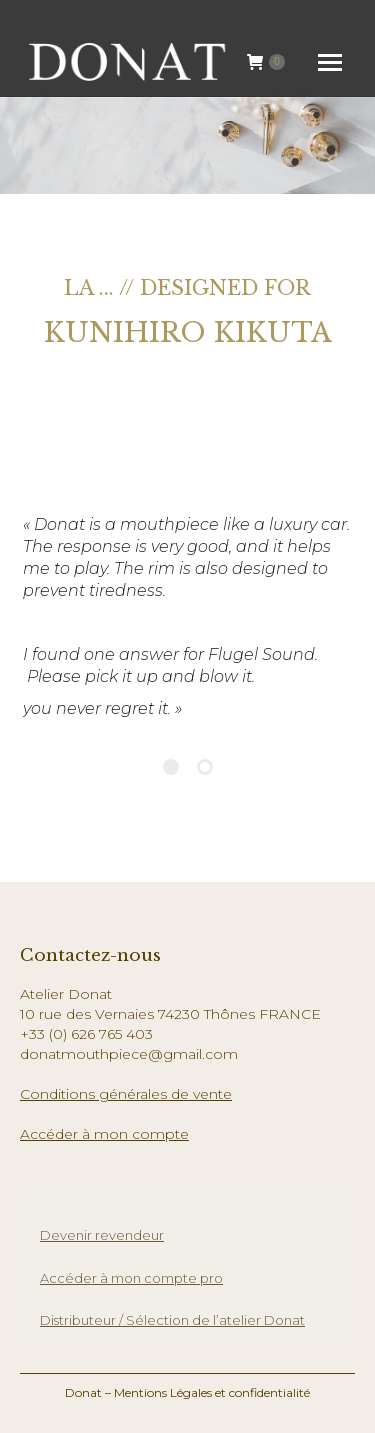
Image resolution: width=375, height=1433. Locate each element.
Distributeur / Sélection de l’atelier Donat (172, 1320)
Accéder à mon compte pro (131, 1278)
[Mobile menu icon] (330, 62)
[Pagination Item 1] (171, 767)
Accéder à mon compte (104, 1134)
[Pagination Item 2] (205, 767)
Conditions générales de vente (126, 1094)
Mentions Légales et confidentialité (212, 1392)
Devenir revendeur (102, 1235)
